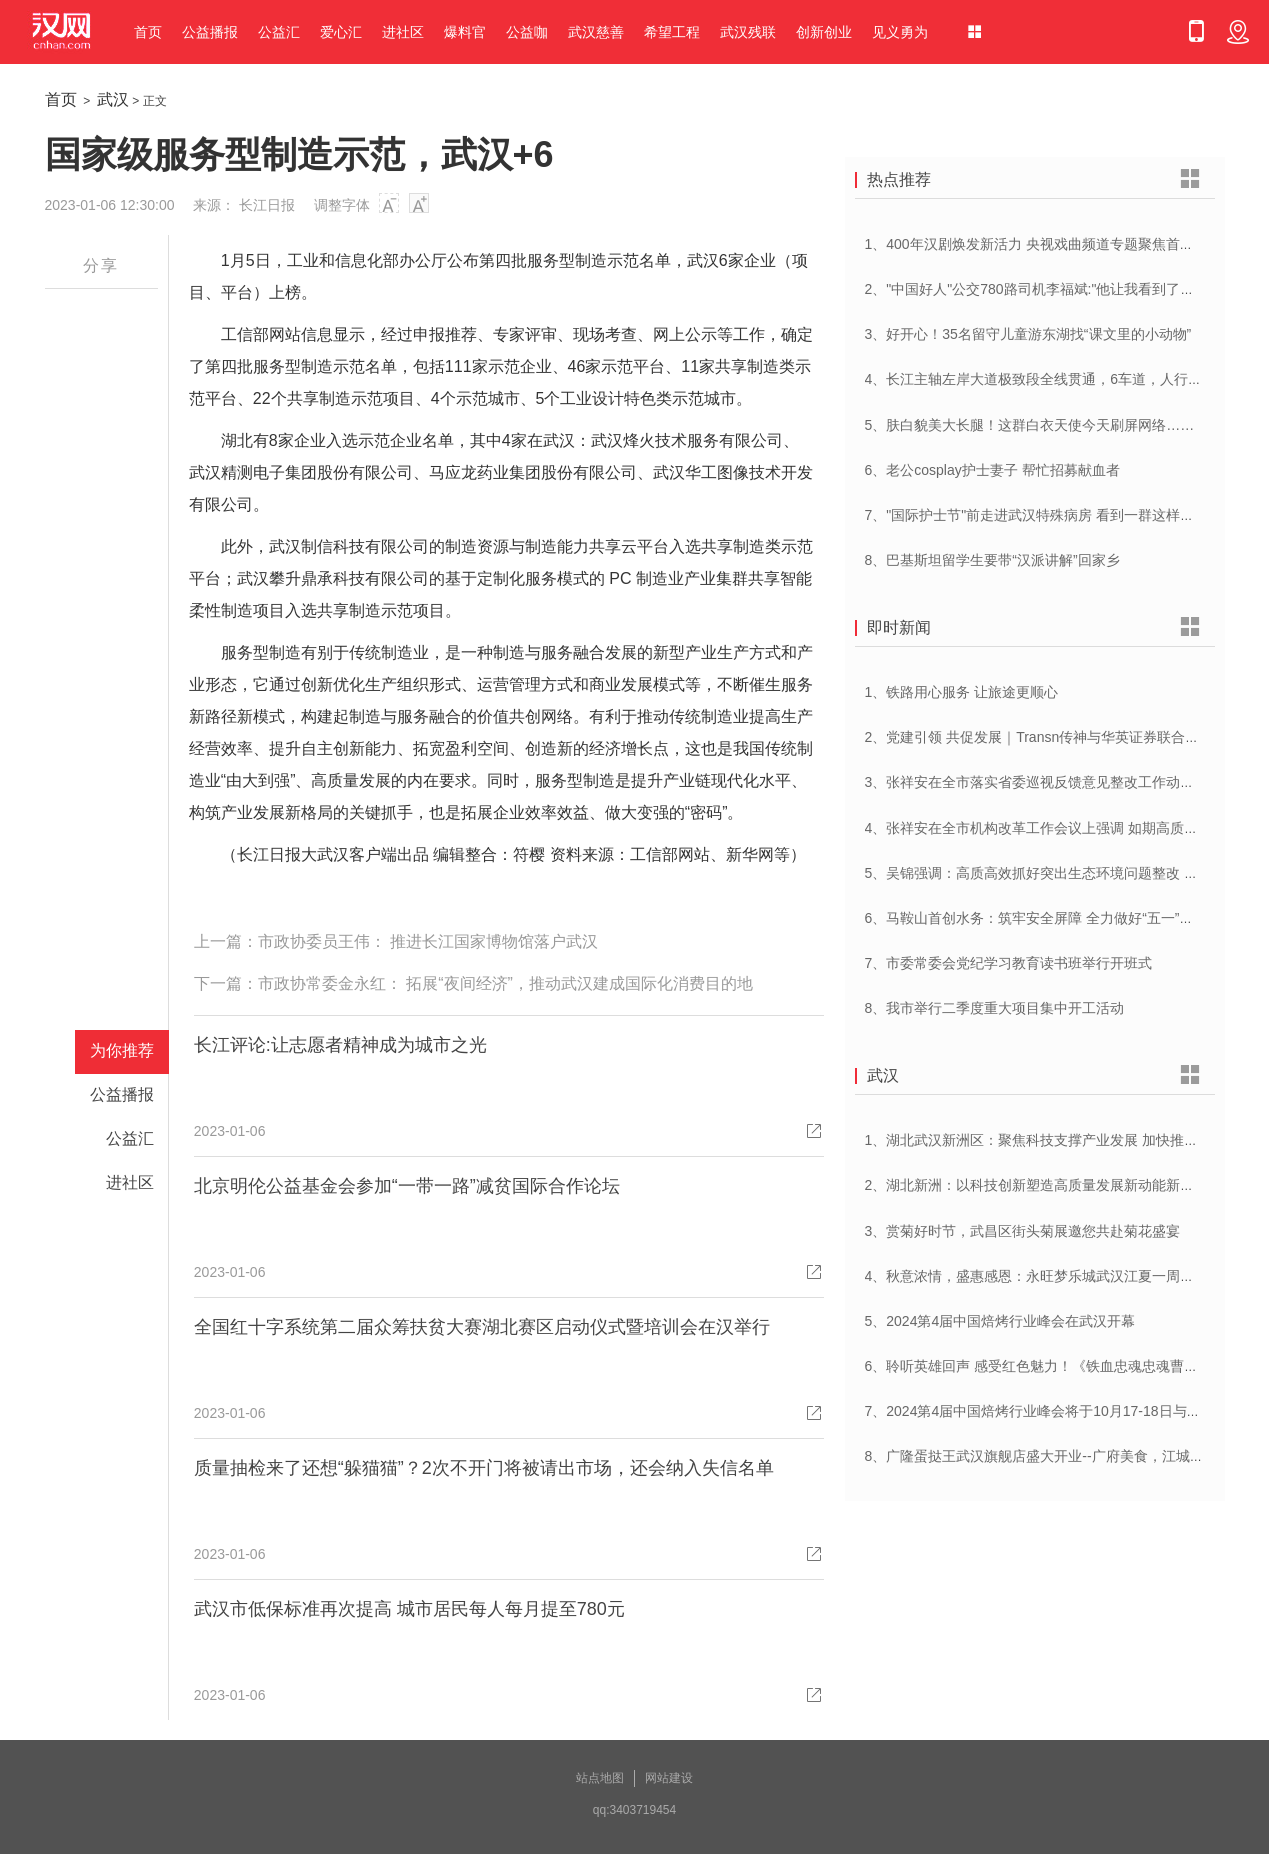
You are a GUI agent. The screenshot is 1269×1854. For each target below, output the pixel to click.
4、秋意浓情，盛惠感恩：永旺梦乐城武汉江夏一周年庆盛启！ (1058, 1276)
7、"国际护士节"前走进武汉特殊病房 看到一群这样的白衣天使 (1058, 515)
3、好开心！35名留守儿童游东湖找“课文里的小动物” (1028, 334)
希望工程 (672, 32)
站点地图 (600, 1778)
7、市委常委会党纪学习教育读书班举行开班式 (1009, 963)
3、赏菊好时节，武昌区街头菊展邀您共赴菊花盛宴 (1023, 1231)
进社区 (403, 32)
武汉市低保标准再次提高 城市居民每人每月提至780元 (409, 1609)
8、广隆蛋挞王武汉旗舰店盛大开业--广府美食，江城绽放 (1041, 1456)
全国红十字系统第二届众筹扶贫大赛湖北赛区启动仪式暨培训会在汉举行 (482, 1327)
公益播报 (210, 32)
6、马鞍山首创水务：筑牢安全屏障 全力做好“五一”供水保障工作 (1064, 918)
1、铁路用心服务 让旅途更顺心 (962, 692)
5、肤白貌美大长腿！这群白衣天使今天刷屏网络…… (1030, 425)
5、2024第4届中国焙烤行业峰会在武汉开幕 (1000, 1321)
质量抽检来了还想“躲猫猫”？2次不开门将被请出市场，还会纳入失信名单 (484, 1468)
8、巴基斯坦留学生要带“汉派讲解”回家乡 (992, 560)
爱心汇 (341, 32)
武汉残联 (748, 32)
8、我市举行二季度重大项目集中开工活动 (995, 1008)
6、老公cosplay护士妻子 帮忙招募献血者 (992, 470)
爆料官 (465, 32)
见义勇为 (900, 32)
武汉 (113, 99)
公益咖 (527, 32)
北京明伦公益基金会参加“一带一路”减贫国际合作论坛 (407, 1186)
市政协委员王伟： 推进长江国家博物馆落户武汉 (428, 941)
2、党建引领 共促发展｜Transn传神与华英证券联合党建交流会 (1060, 737)
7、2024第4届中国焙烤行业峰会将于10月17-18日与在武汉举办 (1061, 1411)
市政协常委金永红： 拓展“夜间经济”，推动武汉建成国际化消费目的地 (505, 983)
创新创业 (824, 32)
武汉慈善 (596, 32)
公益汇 (279, 32)
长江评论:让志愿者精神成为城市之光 (340, 1045)
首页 (148, 32)
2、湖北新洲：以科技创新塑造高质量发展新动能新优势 (1037, 1185)
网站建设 (669, 1778)
